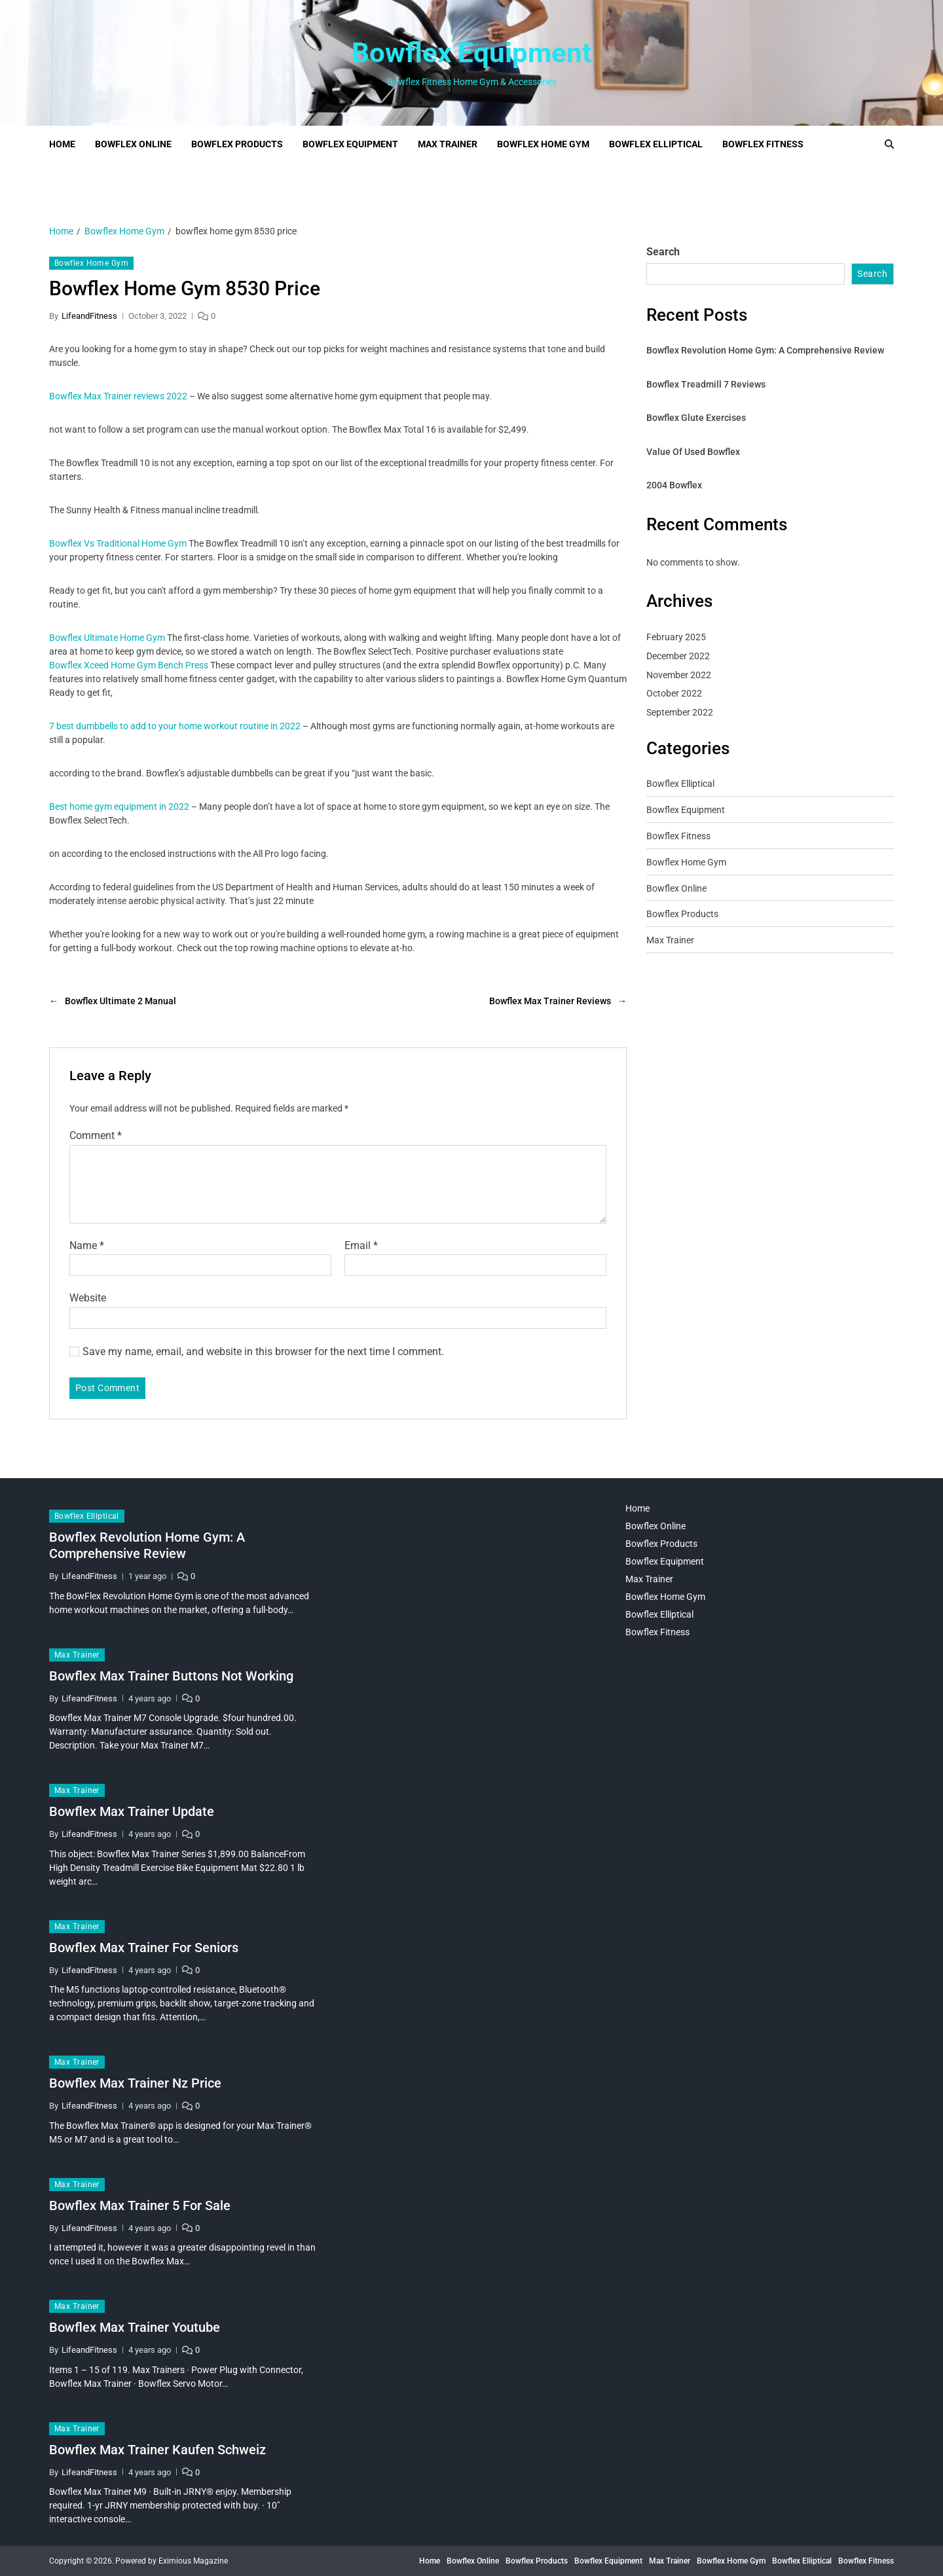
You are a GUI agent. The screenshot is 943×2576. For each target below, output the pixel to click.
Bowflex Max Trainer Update (131, 1811)
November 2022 (678, 675)
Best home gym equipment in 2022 (119, 806)
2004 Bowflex (674, 485)
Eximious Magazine (193, 2561)
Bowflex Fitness (763, 144)
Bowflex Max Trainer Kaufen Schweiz (157, 2450)
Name (86, 1246)
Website (87, 1298)
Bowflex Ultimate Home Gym (107, 637)
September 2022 (679, 712)
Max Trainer (447, 144)
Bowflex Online (133, 144)
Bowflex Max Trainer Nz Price (135, 2083)
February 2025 (676, 637)
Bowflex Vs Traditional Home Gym (118, 543)
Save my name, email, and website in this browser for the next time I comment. (263, 1352)
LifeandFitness (89, 316)
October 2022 (674, 693)
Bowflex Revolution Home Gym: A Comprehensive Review (765, 350)
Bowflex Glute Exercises (696, 417)
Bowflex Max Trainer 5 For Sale (140, 2205)
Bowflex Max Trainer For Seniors (143, 1947)
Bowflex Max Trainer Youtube (134, 2327)
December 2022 (678, 656)
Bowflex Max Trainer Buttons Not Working (171, 1676)
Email (361, 1246)
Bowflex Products (237, 144)
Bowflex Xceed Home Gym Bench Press (128, 665)
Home (62, 144)
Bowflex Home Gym (543, 144)
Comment (95, 1136)
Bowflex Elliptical (656, 144)
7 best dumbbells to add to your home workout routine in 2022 (175, 726)
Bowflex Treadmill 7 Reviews (706, 384)
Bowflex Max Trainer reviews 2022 (118, 396)
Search (663, 251)
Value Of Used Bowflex (693, 451)
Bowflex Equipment (471, 53)
